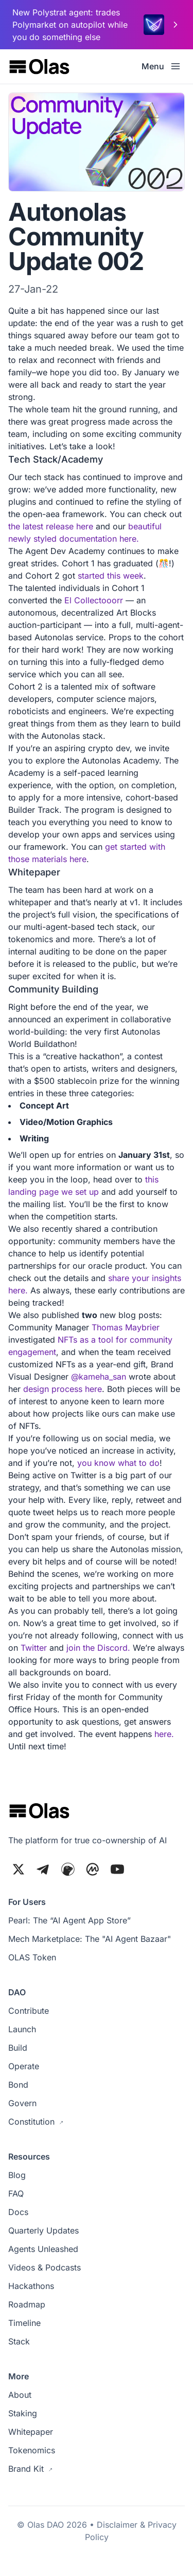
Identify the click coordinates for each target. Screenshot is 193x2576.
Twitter (34, 1648)
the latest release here (50, 526)
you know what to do (118, 1463)
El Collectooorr (93, 600)
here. (164, 1734)
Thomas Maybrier (126, 1327)
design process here (62, 1389)
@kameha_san (98, 1376)
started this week (111, 575)
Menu (161, 66)
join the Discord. (98, 1648)
